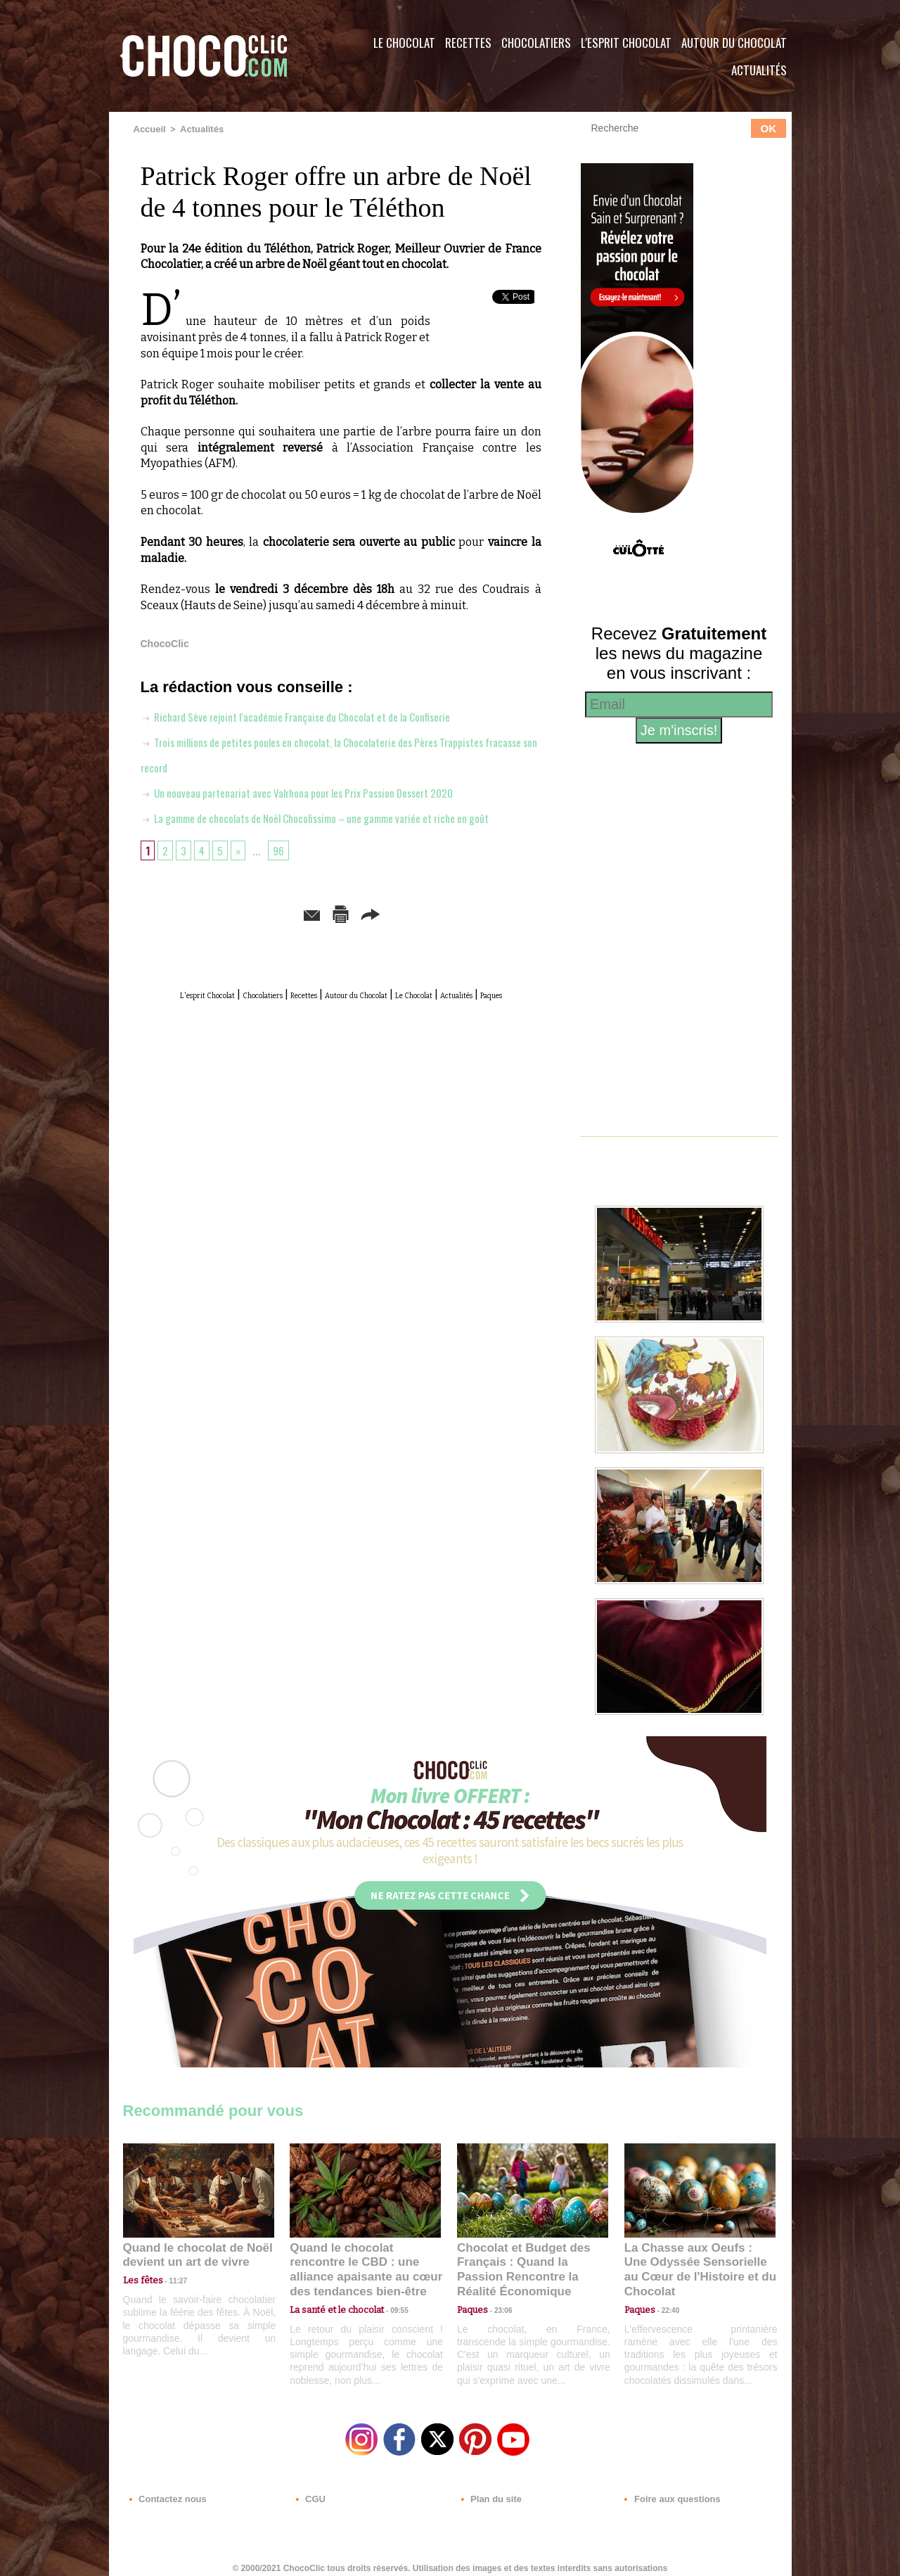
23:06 (498, 2306)
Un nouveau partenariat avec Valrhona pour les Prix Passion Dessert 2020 (321, 791)
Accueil (149, 129)
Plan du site (489, 2491)
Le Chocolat (404, 42)
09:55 (388, 2292)
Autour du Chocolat (734, 42)
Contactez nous (166, 2491)
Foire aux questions (666, 2491)
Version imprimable (362, 936)
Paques (375, 1033)
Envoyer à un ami (232, 936)
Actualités (759, 70)
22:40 (665, 2292)
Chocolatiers (536, 42)
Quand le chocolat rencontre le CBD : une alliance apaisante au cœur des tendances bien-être (364, 2261)
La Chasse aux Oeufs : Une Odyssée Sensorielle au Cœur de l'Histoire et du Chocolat (694, 2261)
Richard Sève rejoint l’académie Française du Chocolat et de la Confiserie (320, 715)
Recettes (468, 42)
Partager (470, 936)
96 (284, 874)
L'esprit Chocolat (626, 42)
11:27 (170, 2279)
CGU (310, 2491)
